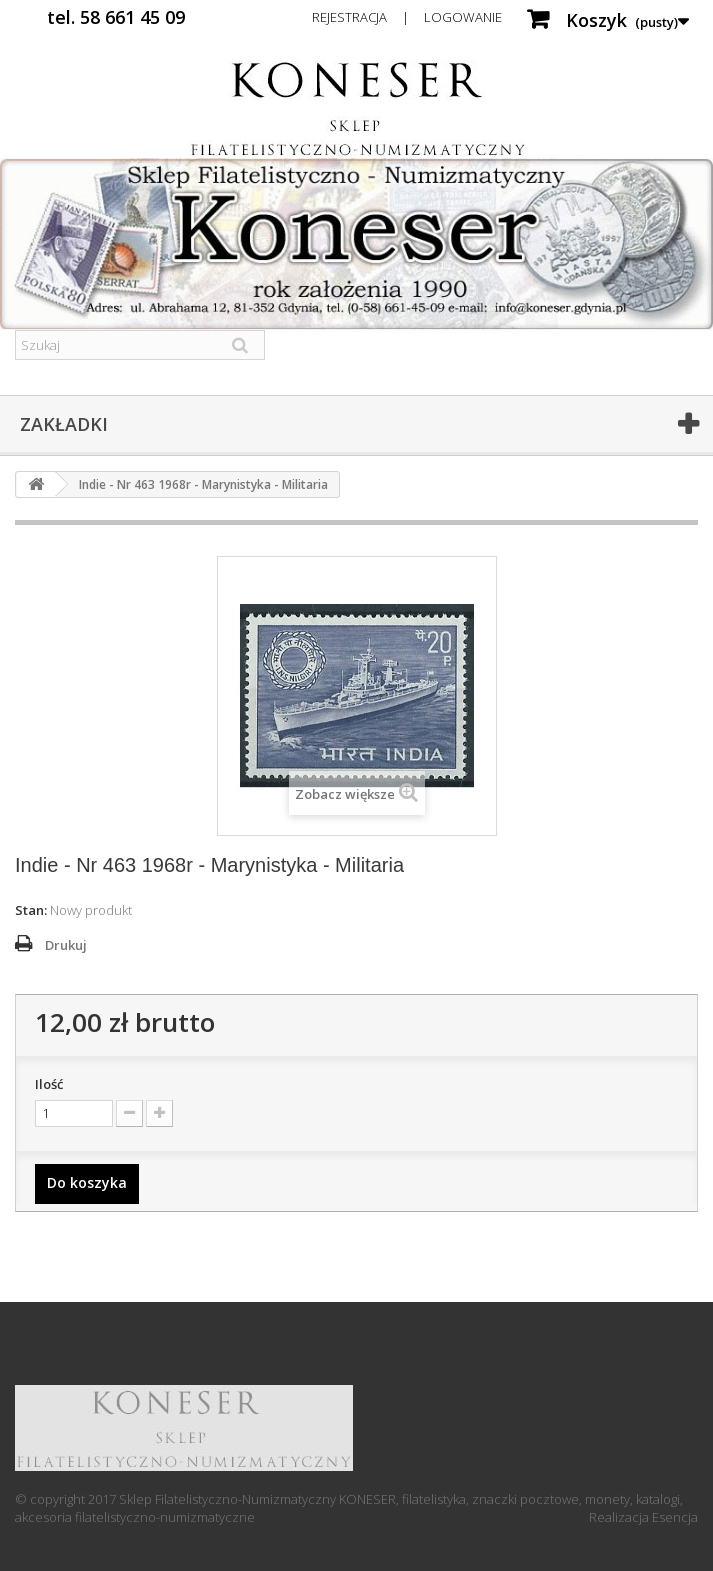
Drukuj (66, 945)
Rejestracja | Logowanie (407, 17)
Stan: (31, 910)
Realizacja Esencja (643, 1517)
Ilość (49, 1084)
